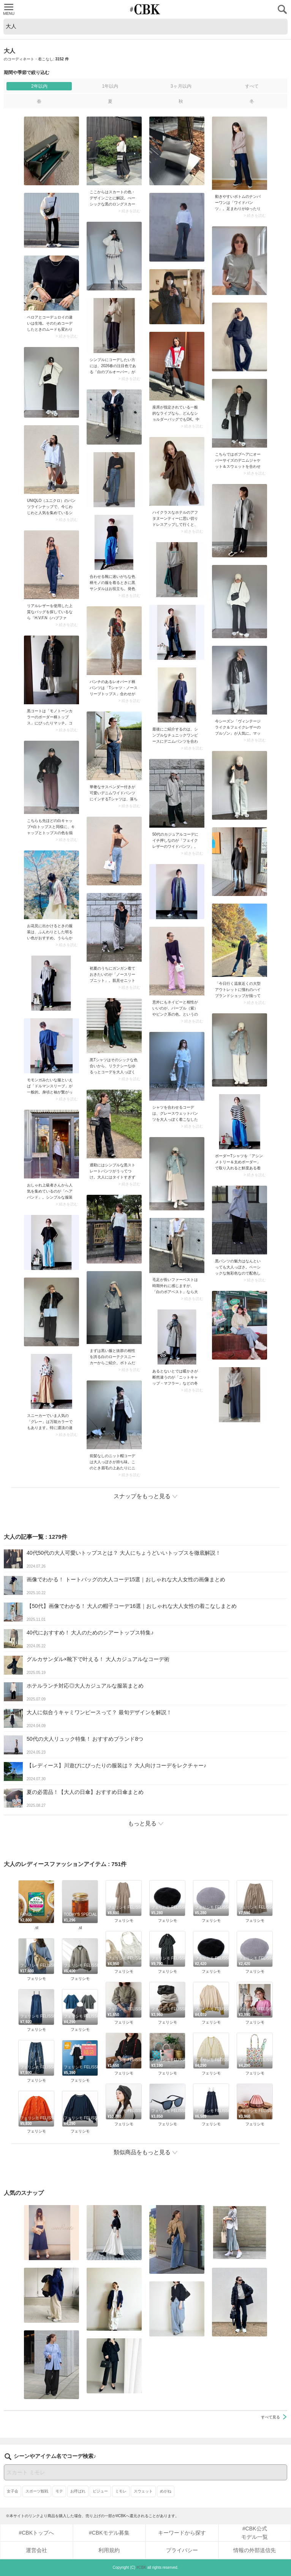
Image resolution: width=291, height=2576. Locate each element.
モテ (59, 2491)
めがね (165, 2491)
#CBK (141, 2567)
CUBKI (145, 9)
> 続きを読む (129, 211)
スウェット (143, 2491)
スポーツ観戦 (36, 2491)
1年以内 (110, 86)
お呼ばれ (77, 2491)
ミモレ (121, 2491)
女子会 (12, 2491)
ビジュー (100, 2491)
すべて (252, 86)
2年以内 (39, 86)
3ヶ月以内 (181, 86)
